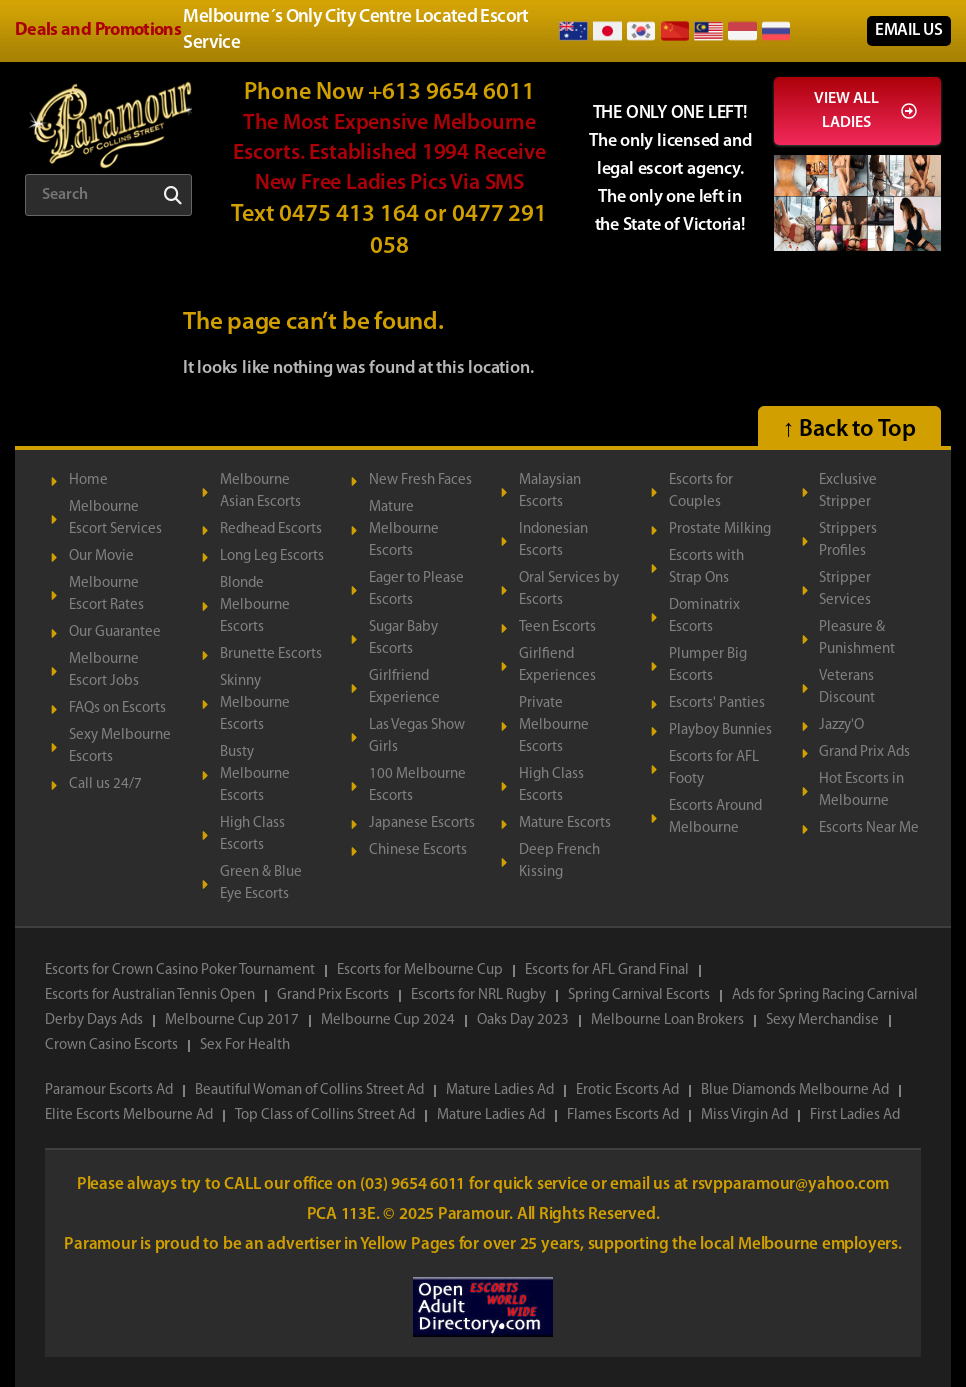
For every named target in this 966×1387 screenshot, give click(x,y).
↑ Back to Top (849, 430)
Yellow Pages (409, 1244)
